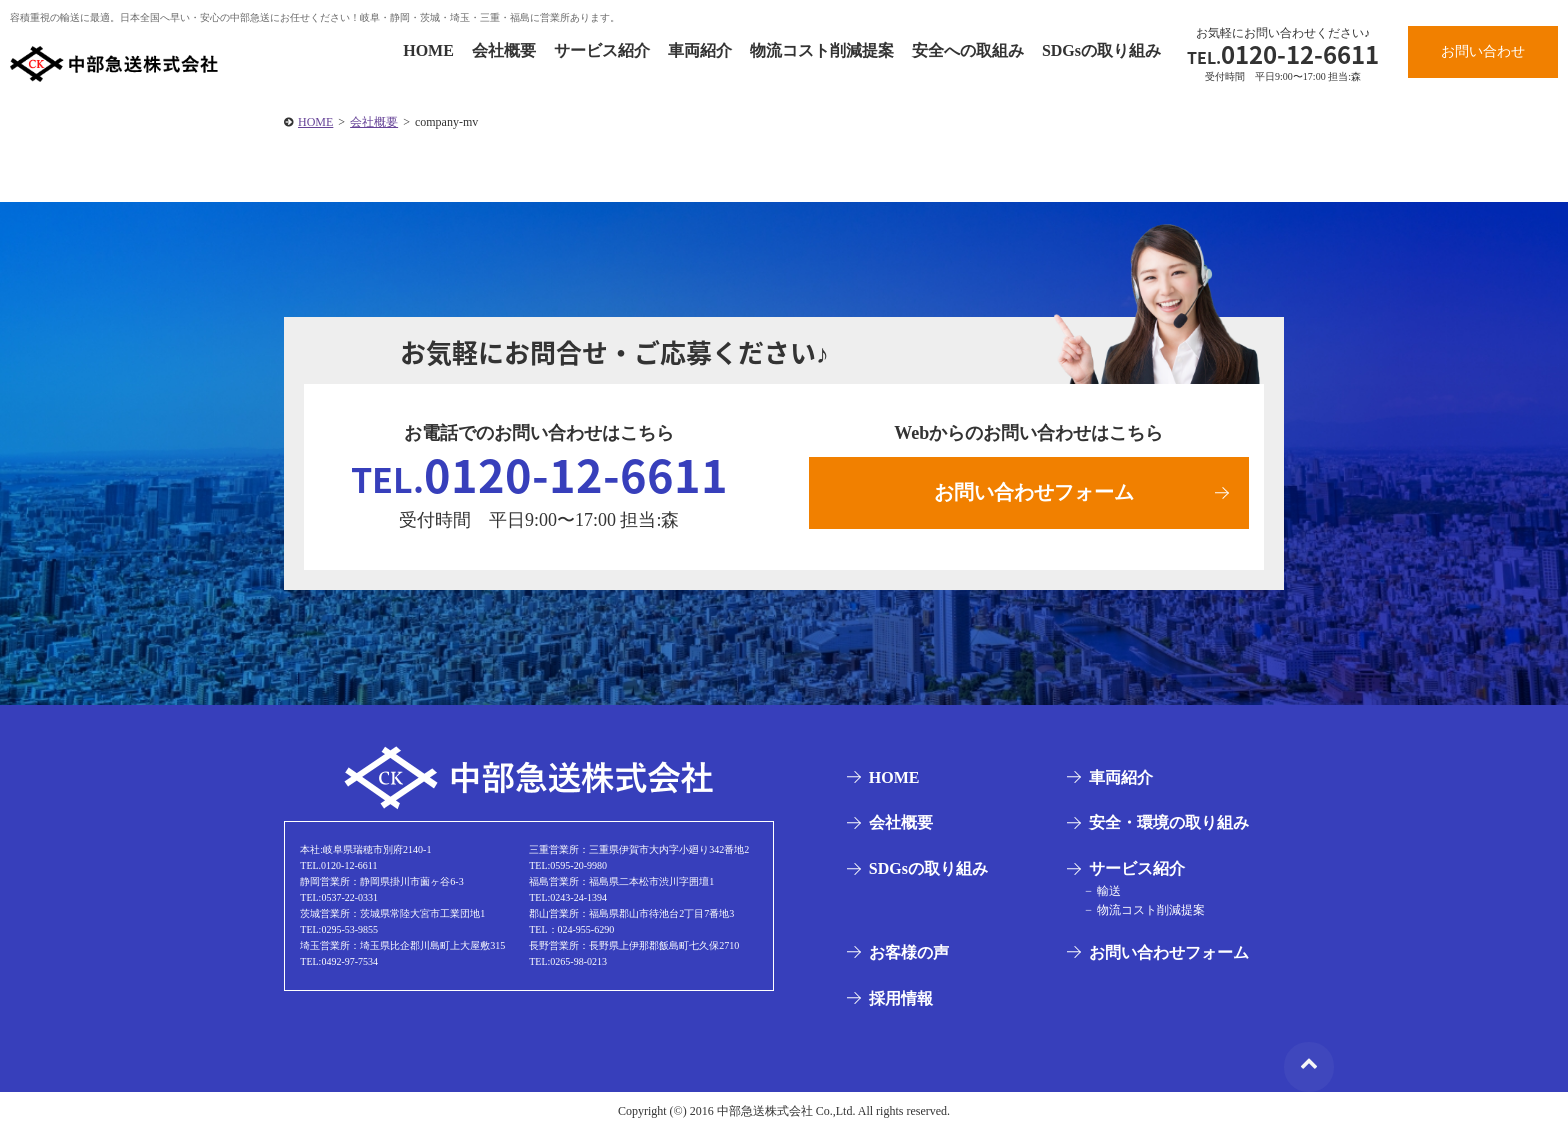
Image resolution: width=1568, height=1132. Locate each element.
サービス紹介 (602, 50)
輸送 (1108, 892)
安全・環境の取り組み (1168, 824)
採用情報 (900, 999)
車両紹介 (700, 50)
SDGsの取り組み (1101, 50)
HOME (428, 50)
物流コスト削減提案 (822, 50)
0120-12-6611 (1283, 54)
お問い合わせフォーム (1034, 493)
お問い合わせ (1483, 51)
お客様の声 (908, 954)
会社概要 (504, 50)
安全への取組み (968, 50)
